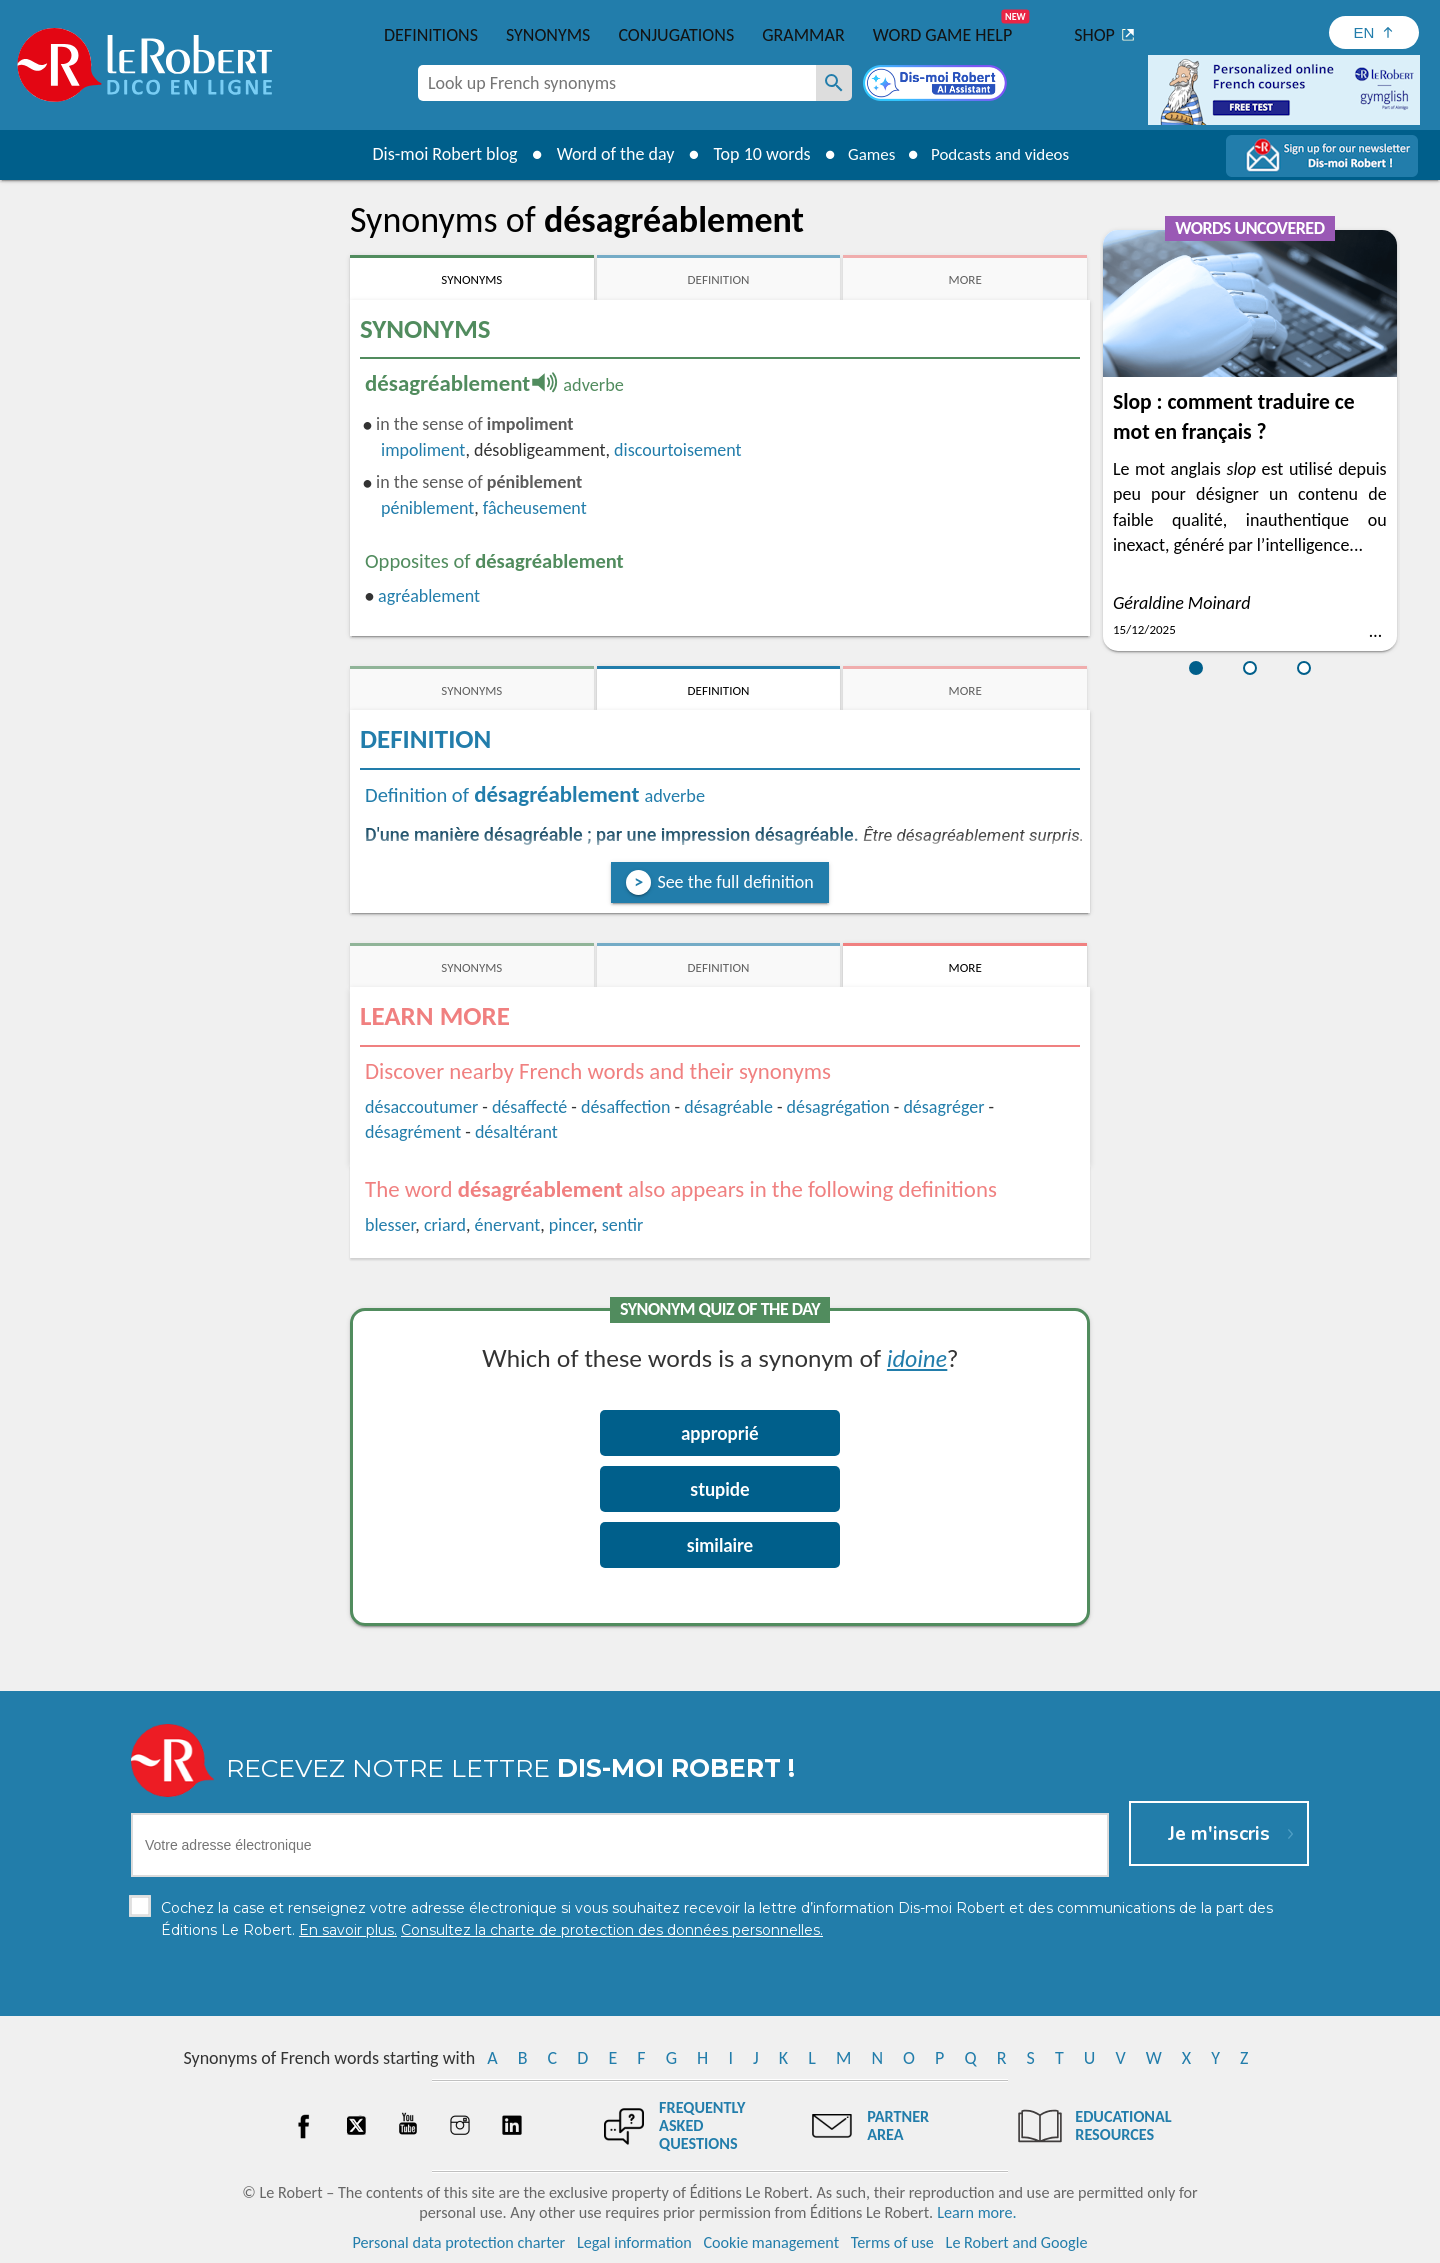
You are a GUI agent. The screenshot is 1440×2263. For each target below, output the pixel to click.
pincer (571, 1225)
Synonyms (548, 35)
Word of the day (606, 154)
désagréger (943, 1107)
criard (445, 1225)
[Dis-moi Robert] (937, 85)
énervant (508, 1225)
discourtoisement (677, 450)
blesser (390, 1225)
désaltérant (516, 1132)
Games (866, 154)
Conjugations (676, 35)
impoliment (423, 450)
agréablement (429, 596)
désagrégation (838, 1107)
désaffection (626, 1107)
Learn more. (976, 2212)
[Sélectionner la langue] (1374, 32)
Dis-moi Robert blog (435, 154)
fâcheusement (535, 508)
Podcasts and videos (1003, 154)
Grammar (803, 35)
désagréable (728, 1107)
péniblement (427, 508)
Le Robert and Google (1017, 2242)
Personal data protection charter (459, 2242)
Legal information (634, 2242)
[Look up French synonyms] (834, 83)
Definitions (431, 35)
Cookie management (771, 2242)
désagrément (413, 1132)
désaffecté (529, 1107)
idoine (917, 1357)
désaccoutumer (421, 1107)
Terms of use (892, 2242)
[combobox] (617, 83)
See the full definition (735, 882)
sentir (623, 1225)
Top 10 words (752, 154)
